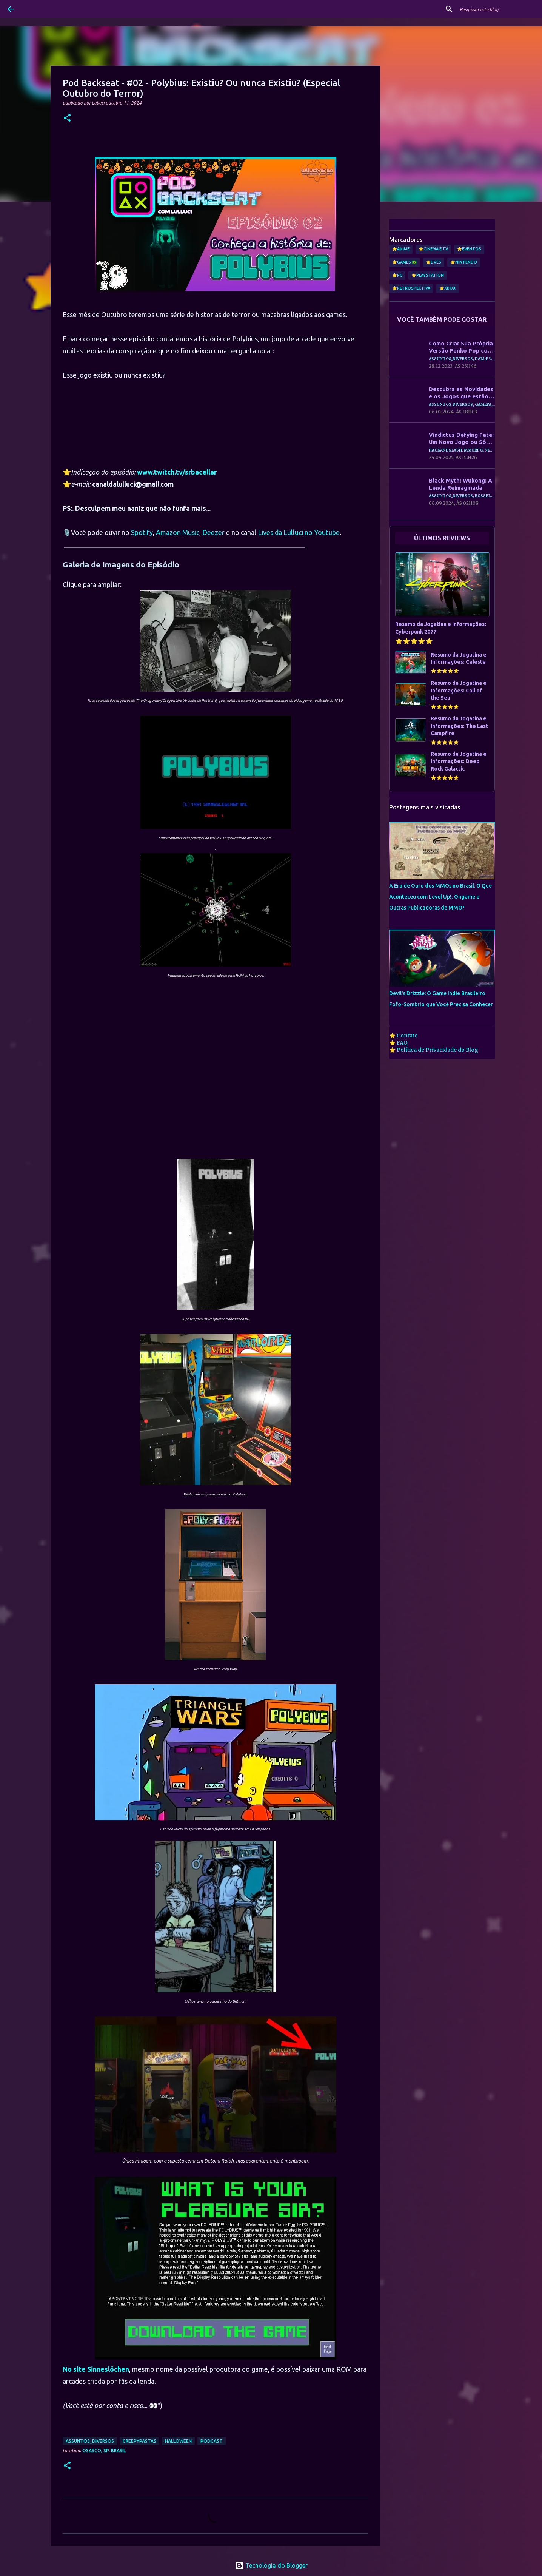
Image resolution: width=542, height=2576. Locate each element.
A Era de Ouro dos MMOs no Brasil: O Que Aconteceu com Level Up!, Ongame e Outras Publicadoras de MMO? (440, 897)
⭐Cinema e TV (433, 249)
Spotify (142, 532)
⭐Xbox (447, 288)
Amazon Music (177, 532)
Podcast (211, 2441)
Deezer (213, 532)
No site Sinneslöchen (96, 2369)
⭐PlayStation (427, 275)
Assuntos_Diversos (90, 2441)
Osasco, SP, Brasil (104, 2450)
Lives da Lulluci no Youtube (299, 532)
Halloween (178, 2441)
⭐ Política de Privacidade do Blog (433, 1050)
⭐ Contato (403, 1035)
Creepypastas (139, 2441)
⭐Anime (401, 249)
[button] (67, 118)
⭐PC (397, 275)
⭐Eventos (469, 249)
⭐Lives (433, 262)
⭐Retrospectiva (411, 288)
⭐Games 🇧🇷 (404, 262)
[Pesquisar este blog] (496, 9)
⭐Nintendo (463, 262)
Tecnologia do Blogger (271, 2565)
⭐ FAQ (398, 1042)
